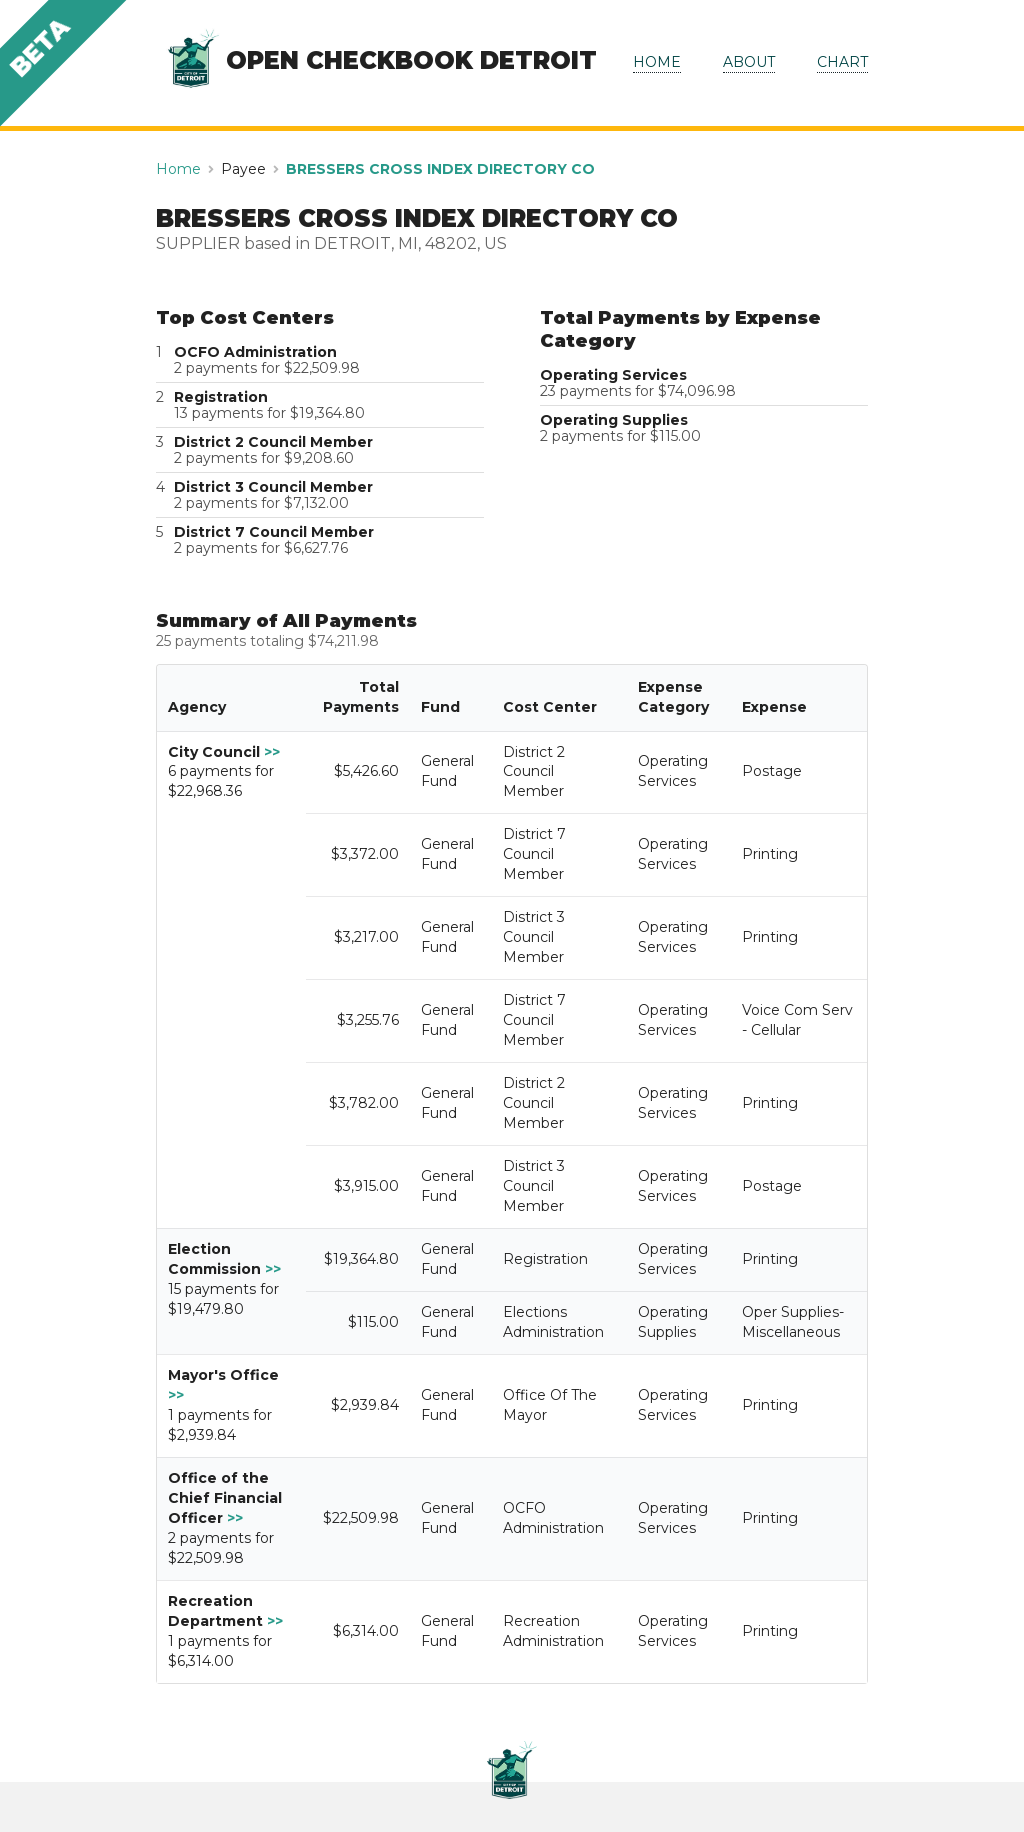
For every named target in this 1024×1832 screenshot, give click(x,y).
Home (178, 169)
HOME (657, 62)
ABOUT (749, 62)
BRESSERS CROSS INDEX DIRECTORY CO (440, 169)
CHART (842, 62)
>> (272, 752)
